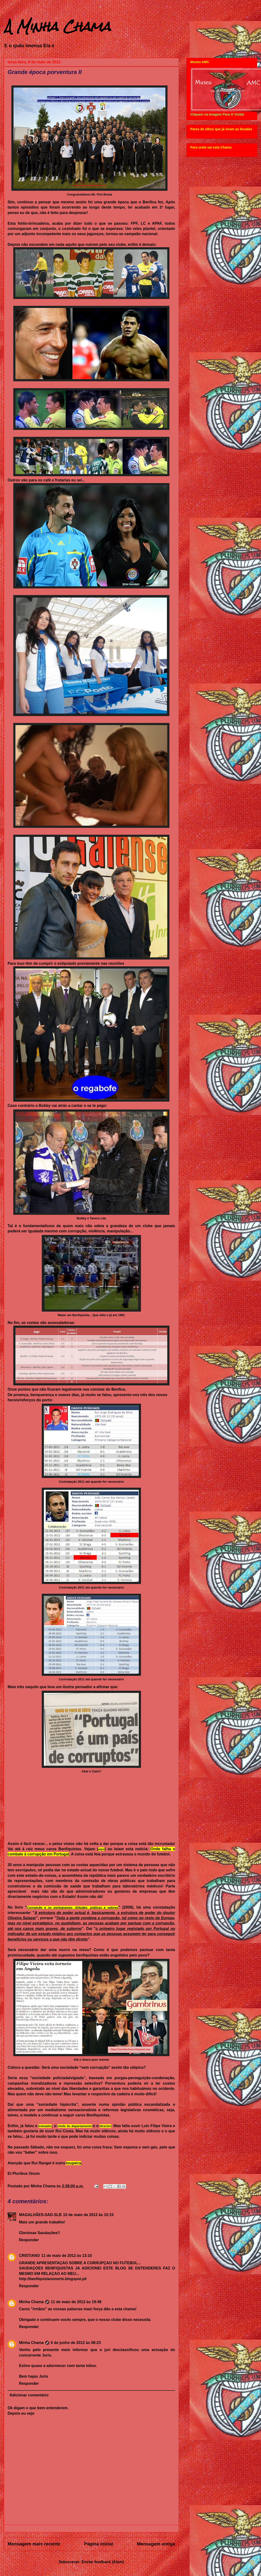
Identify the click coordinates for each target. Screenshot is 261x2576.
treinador (45, 2126)
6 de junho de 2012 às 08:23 (76, 2343)
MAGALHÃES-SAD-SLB (40, 2215)
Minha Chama (31, 2302)
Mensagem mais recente (34, 2543)
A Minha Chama (57, 26)
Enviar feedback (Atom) (103, 2562)
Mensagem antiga (156, 2543)
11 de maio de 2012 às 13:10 (66, 2256)
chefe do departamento (75, 2126)
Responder (29, 2240)
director (105, 2126)
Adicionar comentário (28, 2395)
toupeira (73, 2163)
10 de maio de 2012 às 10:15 (88, 2215)
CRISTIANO (29, 2256)
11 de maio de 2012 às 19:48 (76, 2302)
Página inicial (98, 2543)
